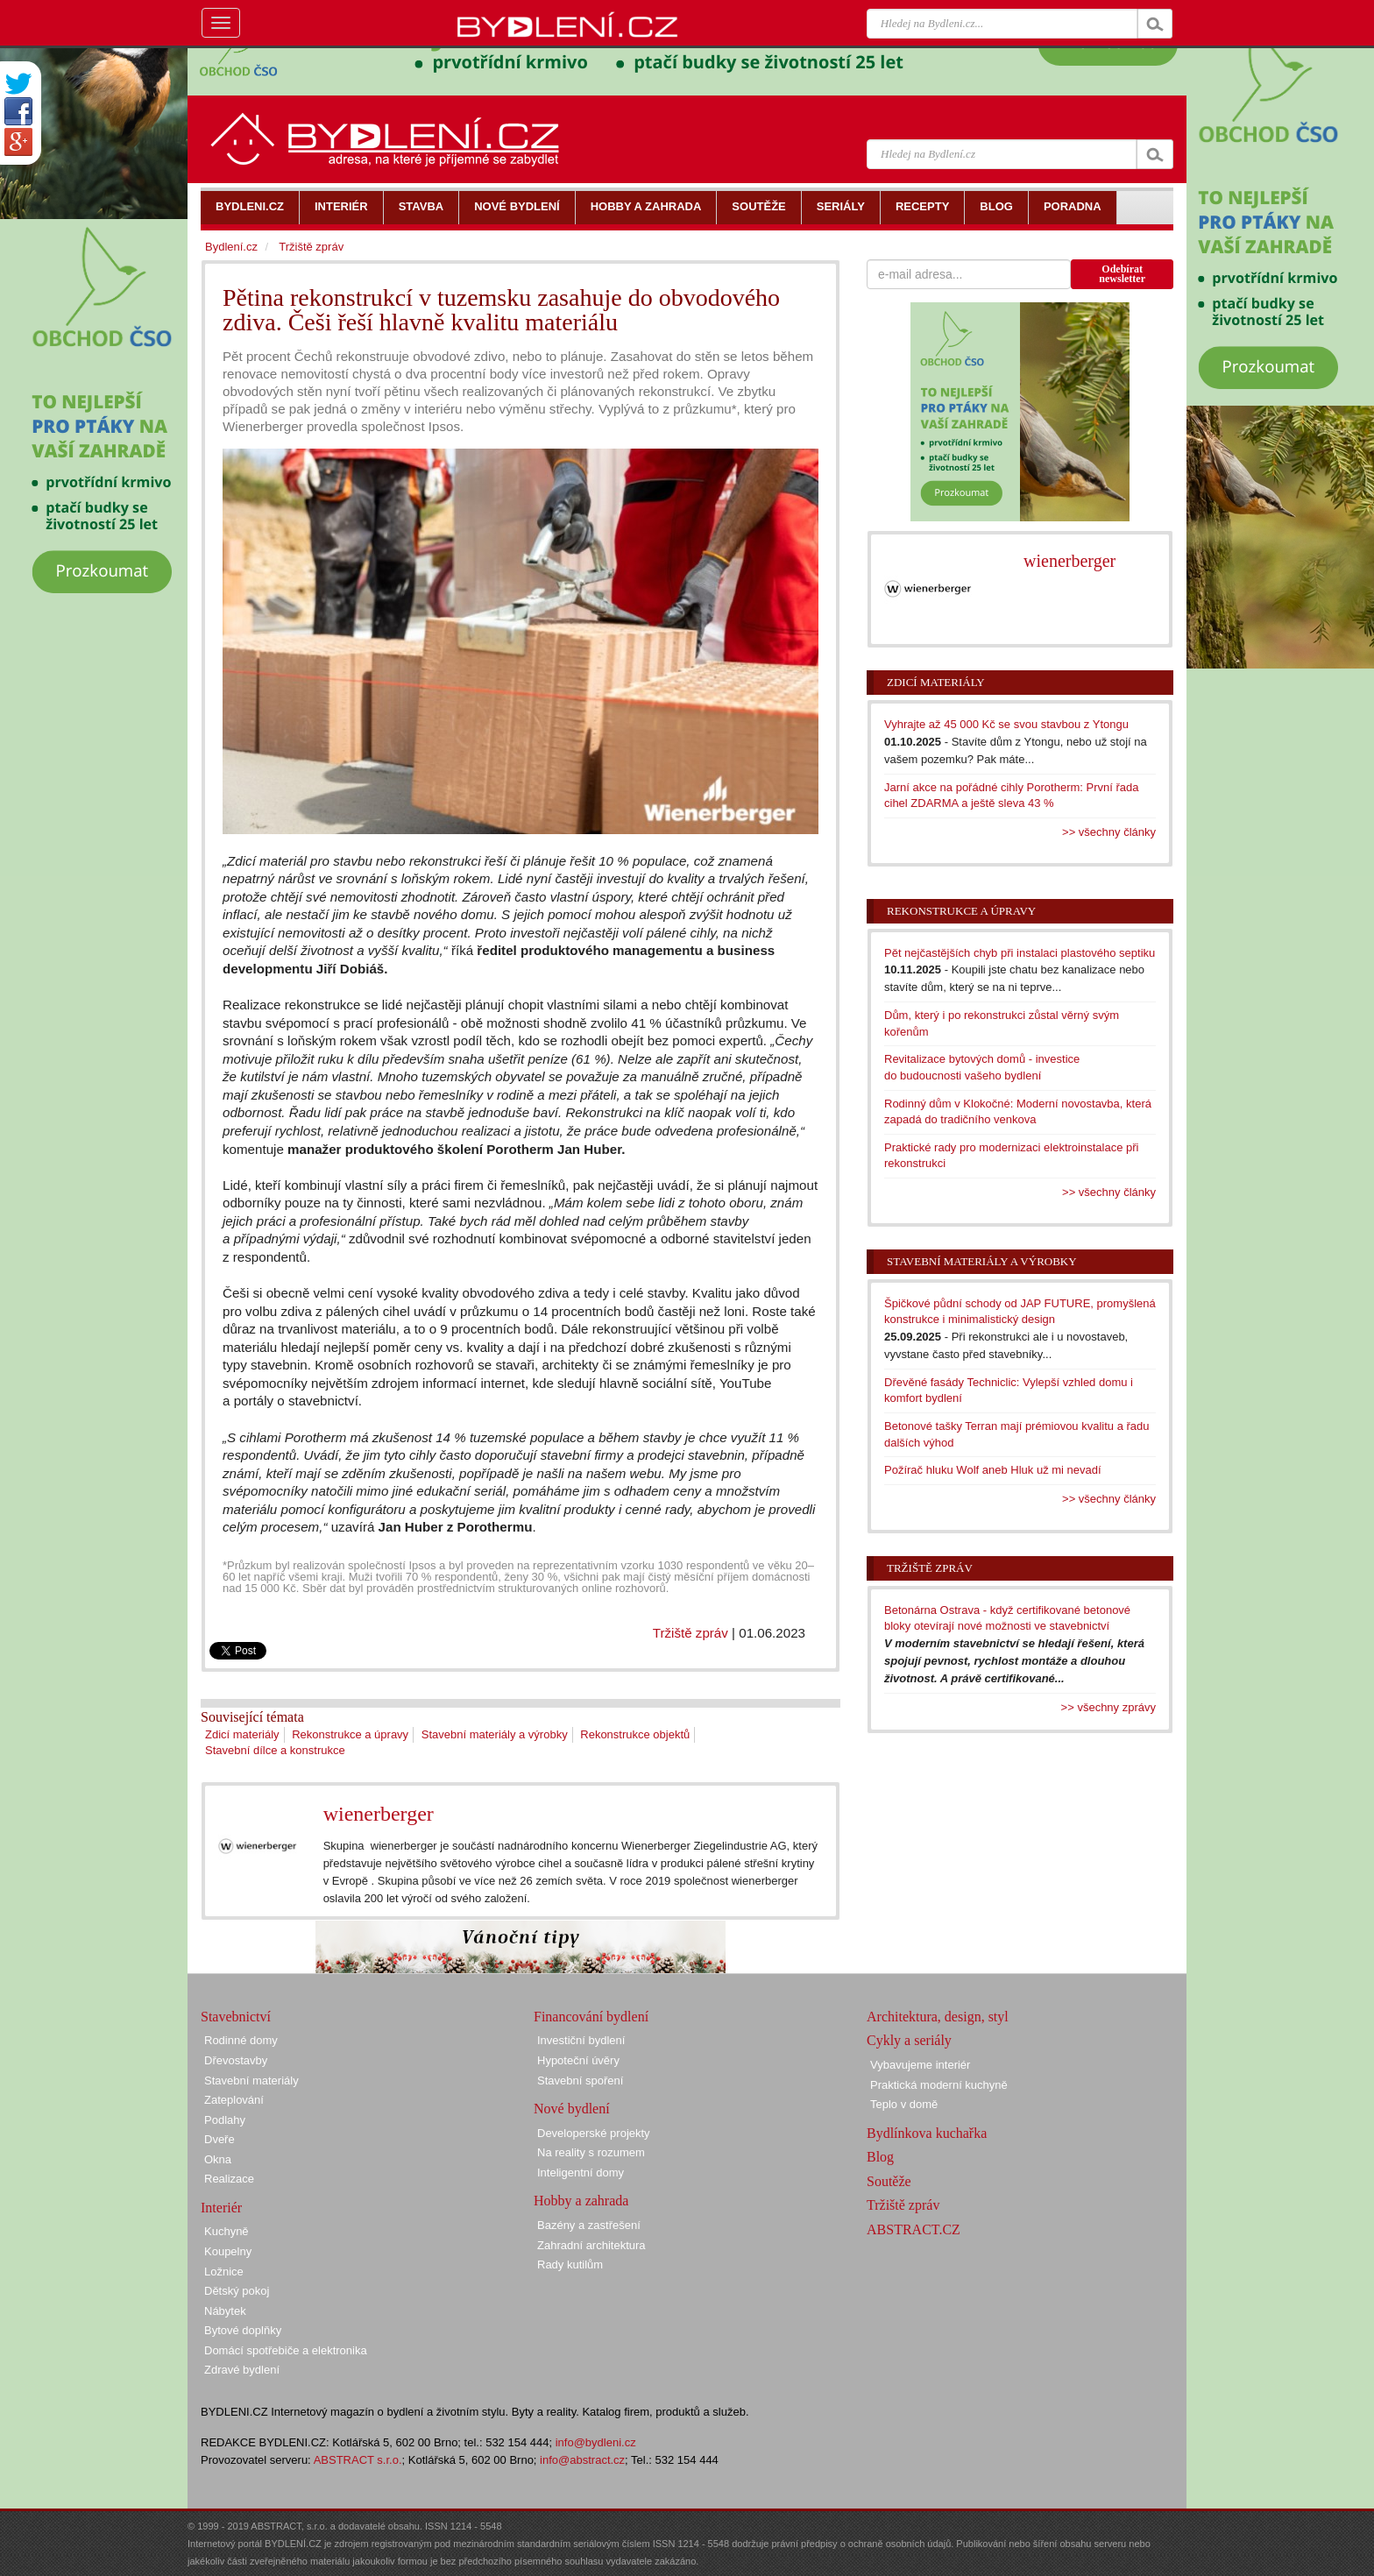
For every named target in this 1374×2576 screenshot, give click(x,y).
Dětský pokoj (236, 2290)
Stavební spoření (580, 2080)
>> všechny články (1109, 832)
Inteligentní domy (580, 2172)
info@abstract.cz (582, 2459)
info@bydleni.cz (596, 2442)
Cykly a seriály (909, 2040)
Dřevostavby (235, 2060)
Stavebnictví (236, 2016)
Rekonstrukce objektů (635, 1734)
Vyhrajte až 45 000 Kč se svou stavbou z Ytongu (1006, 724)
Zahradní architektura (591, 2245)
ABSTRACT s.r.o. (358, 2459)
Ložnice (224, 2271)
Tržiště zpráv (690, 1632)
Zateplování (234, 2099)
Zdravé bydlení (242, 2369)
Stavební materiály (251, 2080)
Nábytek (225, 2311)
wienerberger (378, 1813)
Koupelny (227, 2251)
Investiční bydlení (581, 2040)
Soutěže (889, 2181)
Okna (217, 2159)
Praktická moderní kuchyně (939, 2084)
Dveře (219, 2139)
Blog (880, 2156)
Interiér (221, 2207)
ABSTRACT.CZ (913, 2229)
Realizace (229, 2178)
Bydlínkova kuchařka (927, 2133)
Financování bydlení (591, 2016)
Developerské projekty (593, 2133)
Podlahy (224, 2120)
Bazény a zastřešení (589, 2225)
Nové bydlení (572, 2108)
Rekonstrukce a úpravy (350, 1734)
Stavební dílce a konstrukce (275, 1750)
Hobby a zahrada (581, 2200)
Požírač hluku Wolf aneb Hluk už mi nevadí (992, 1469)
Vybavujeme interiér (920, 2064)
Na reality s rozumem (591, 2152)
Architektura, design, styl (938, 2016)
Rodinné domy (241, 2040)
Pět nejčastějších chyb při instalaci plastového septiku (1019, 952)
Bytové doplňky (242, 2330)
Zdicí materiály (242, 1734)
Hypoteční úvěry (578, 2060)
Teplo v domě (904, 2104)
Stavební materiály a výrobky (494, 1734)
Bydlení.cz (231, 246)
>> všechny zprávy (1108, 1707)
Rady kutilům (570, 2264)
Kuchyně (226, 2231)
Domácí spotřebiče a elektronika (285, 2350)
